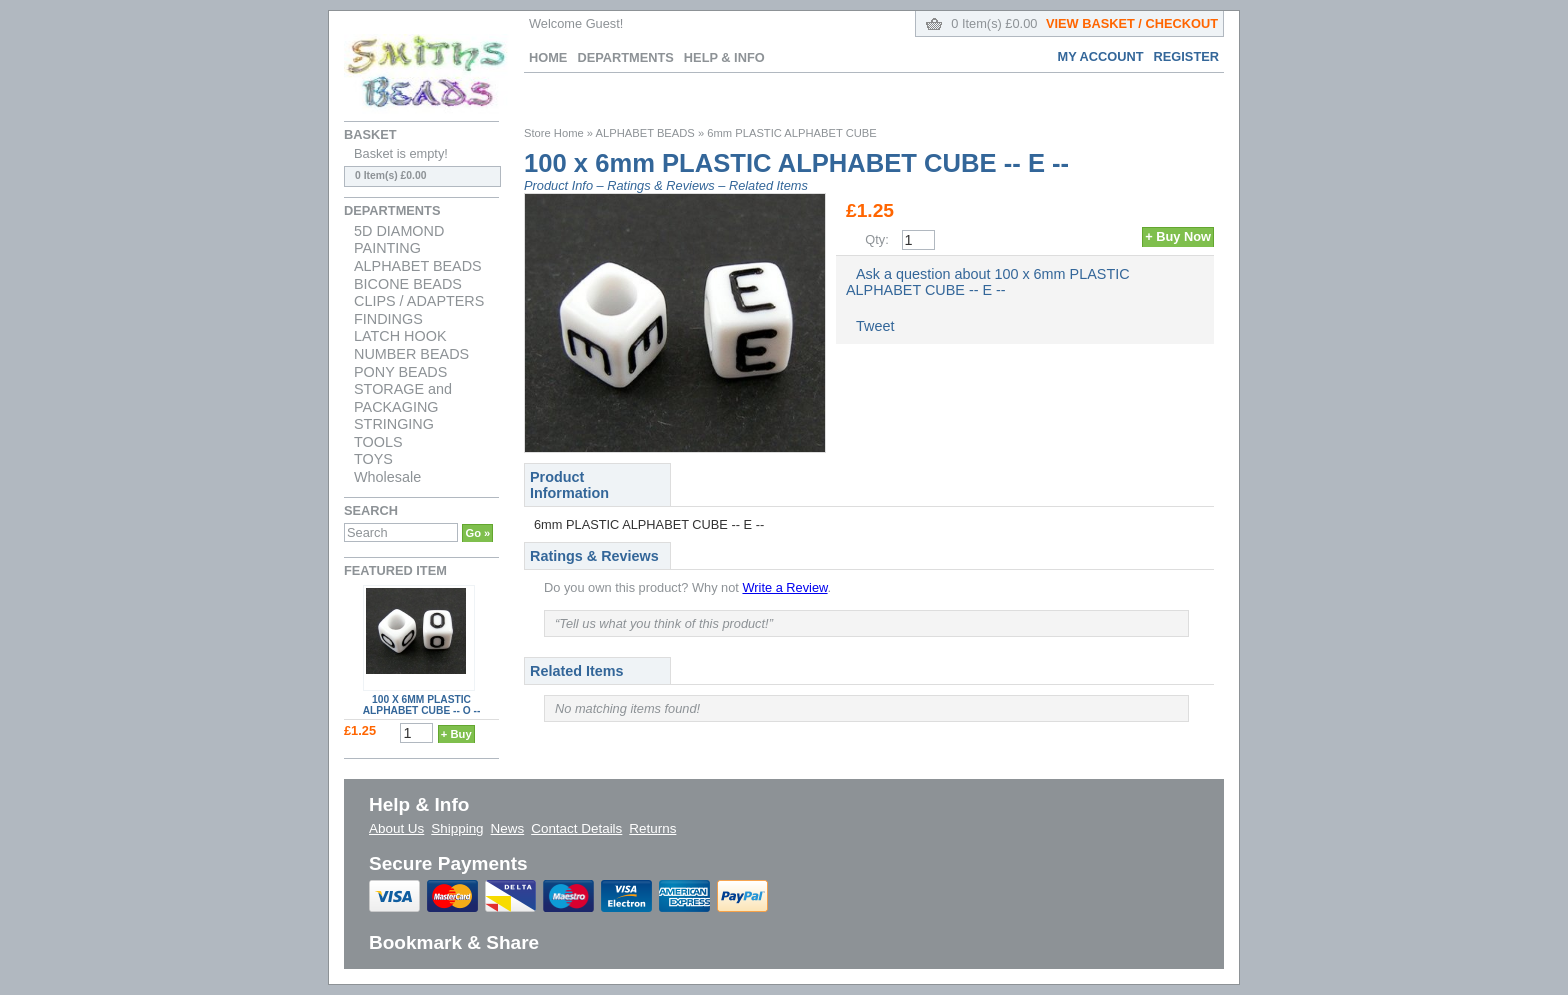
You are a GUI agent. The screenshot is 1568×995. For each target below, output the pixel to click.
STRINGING (394, 424)
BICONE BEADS (408, 284)
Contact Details (576, 828)
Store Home (554, 133)
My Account (1101, 56)
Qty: (876, 239)
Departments (625, 57)
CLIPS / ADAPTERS (419, 301)
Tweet (875, 326)
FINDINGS (388, 319)
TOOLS (378, 442)
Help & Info (724, 57)
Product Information (569, 485)
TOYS (373, 459)
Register (1186, 56)
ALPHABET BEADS (418, 266)
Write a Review (784, 587)
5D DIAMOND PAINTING (399, 240)
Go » (477, 533)
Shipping (457, 828)
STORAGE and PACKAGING (403, 398)
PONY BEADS (400, 372)
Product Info (558, 185)
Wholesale (387, 477)
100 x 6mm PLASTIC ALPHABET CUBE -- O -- (422, 705)
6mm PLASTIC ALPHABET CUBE (792, 133)
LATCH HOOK (400, 336)
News (508, 828)
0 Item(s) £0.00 (1084, 23)
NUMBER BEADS (411, 354)
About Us (396, 828)
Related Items (768, 185)
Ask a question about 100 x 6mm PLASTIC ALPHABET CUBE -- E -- (988, 282)
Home (548, 57)
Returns (652, 828)
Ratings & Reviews (660, 185)
